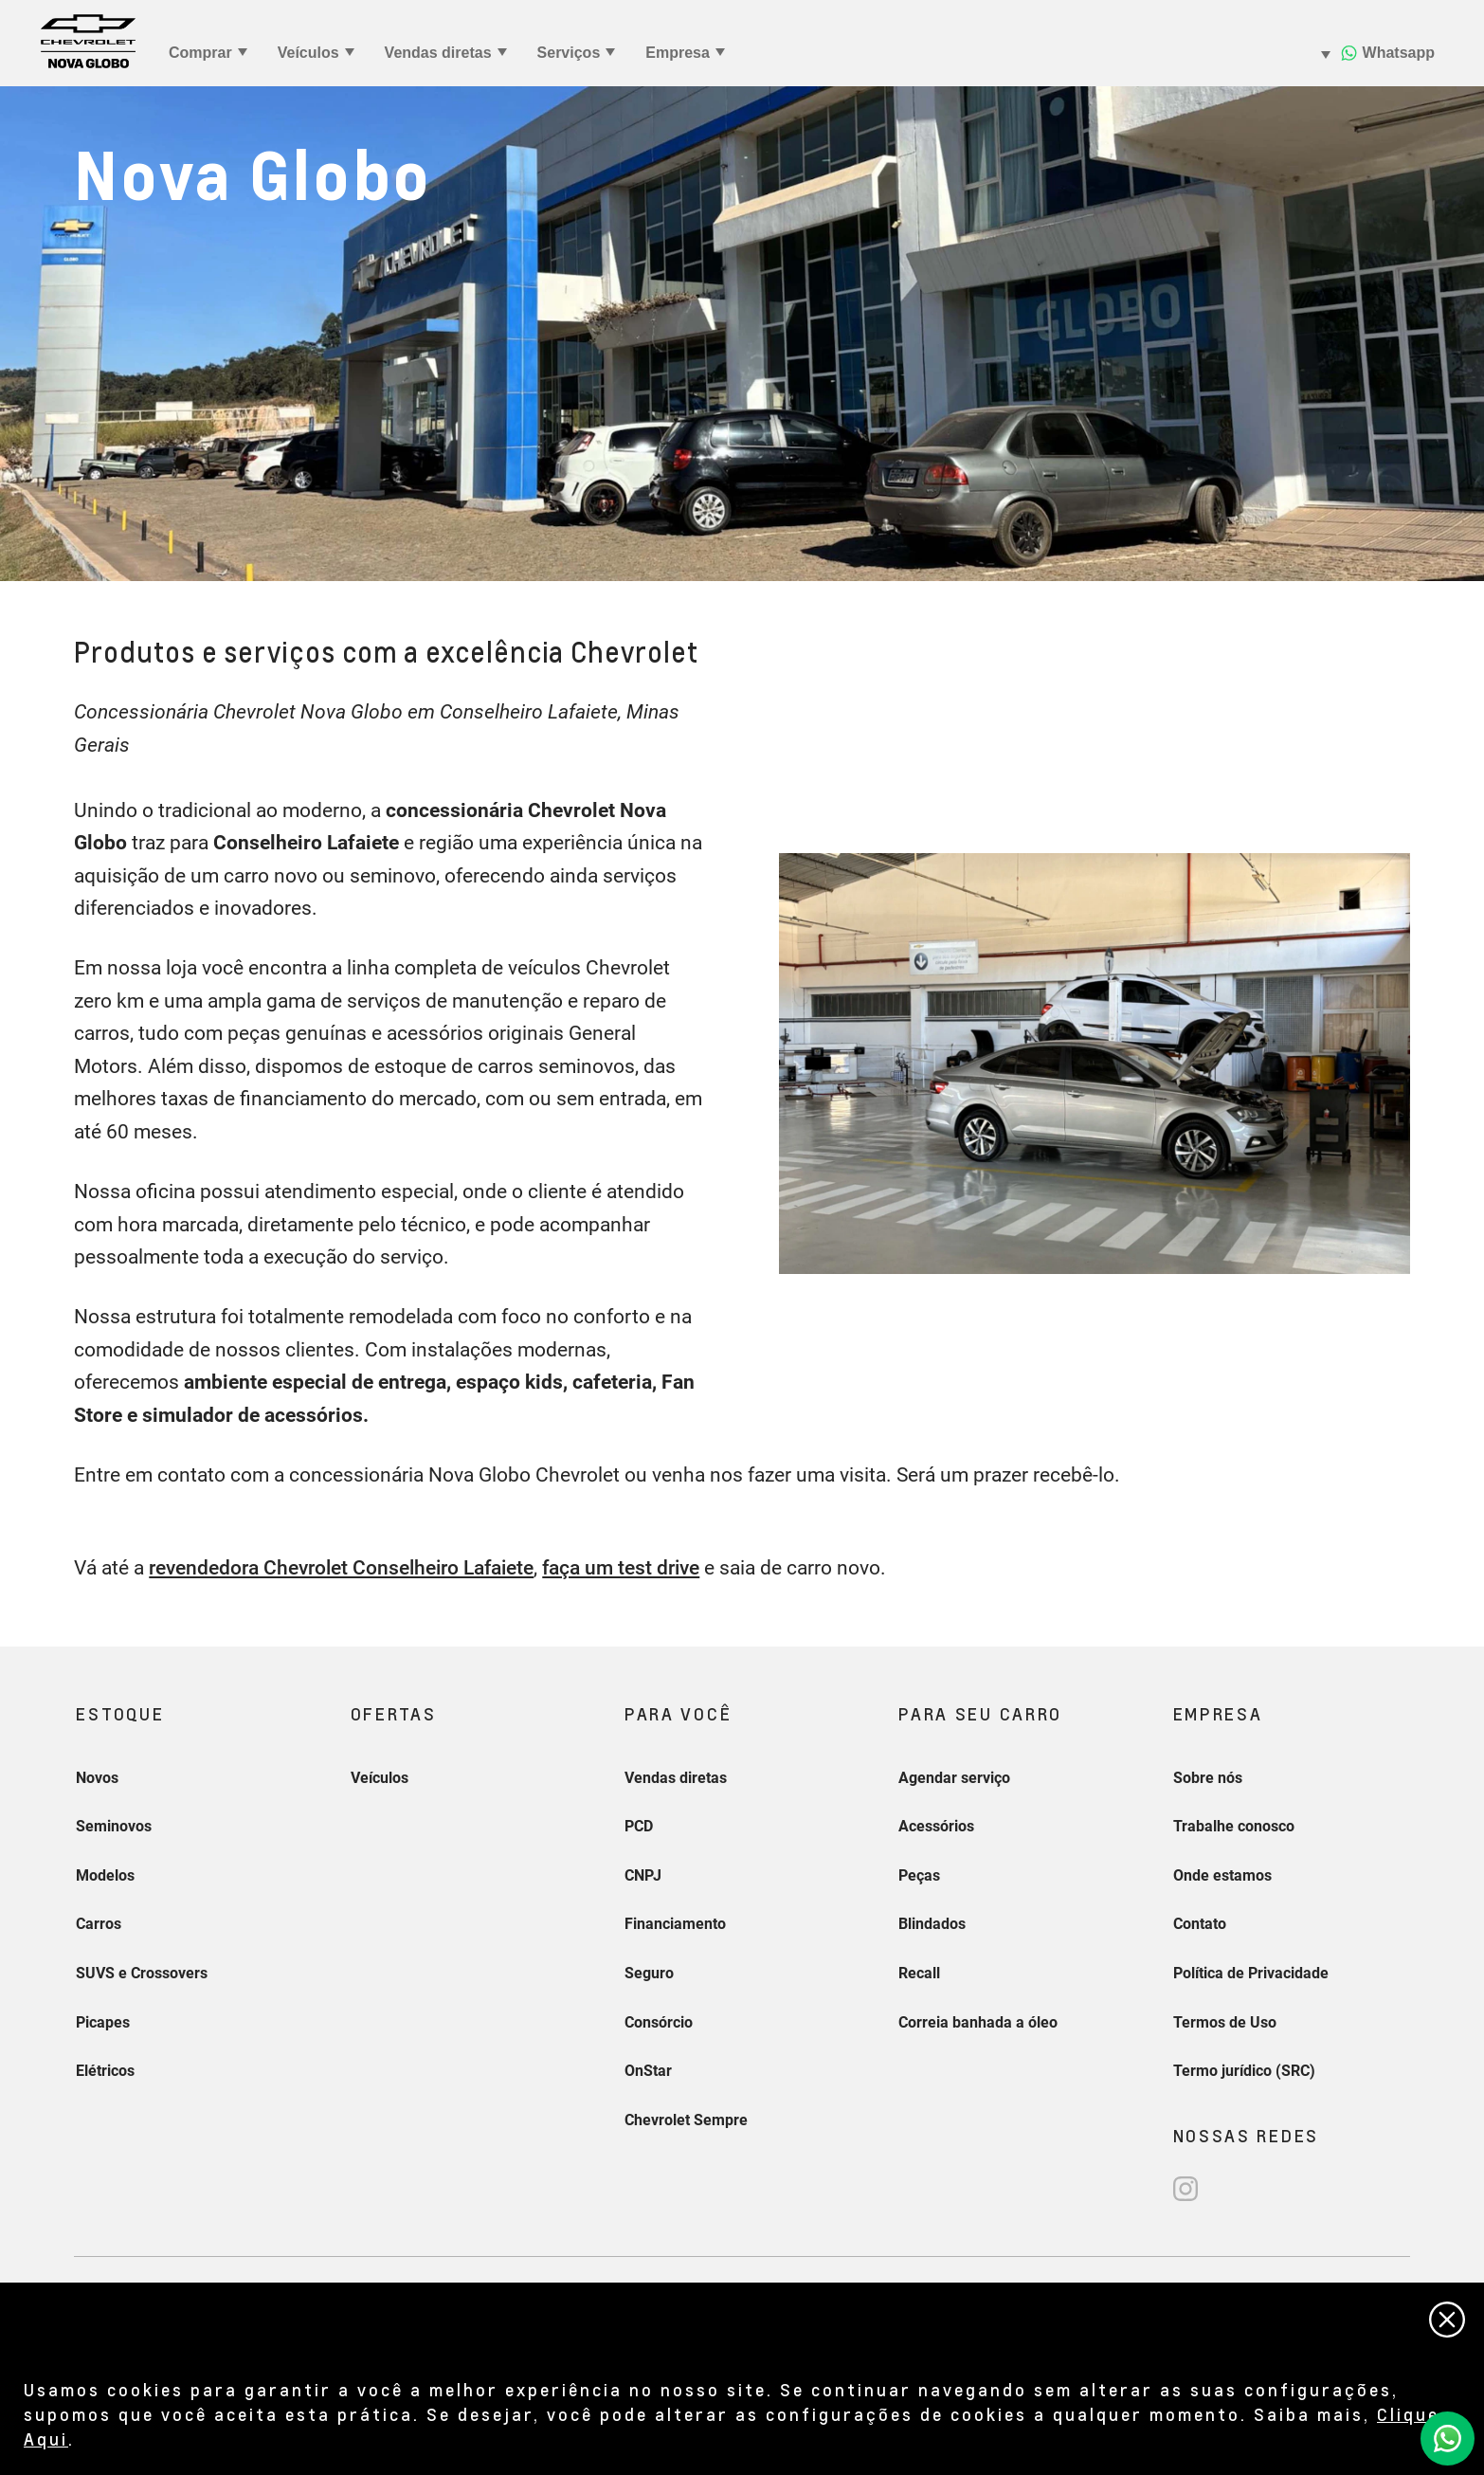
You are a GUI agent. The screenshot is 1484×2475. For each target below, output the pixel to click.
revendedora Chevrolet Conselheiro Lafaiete (341, 1567)
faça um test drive (620, 1567)
